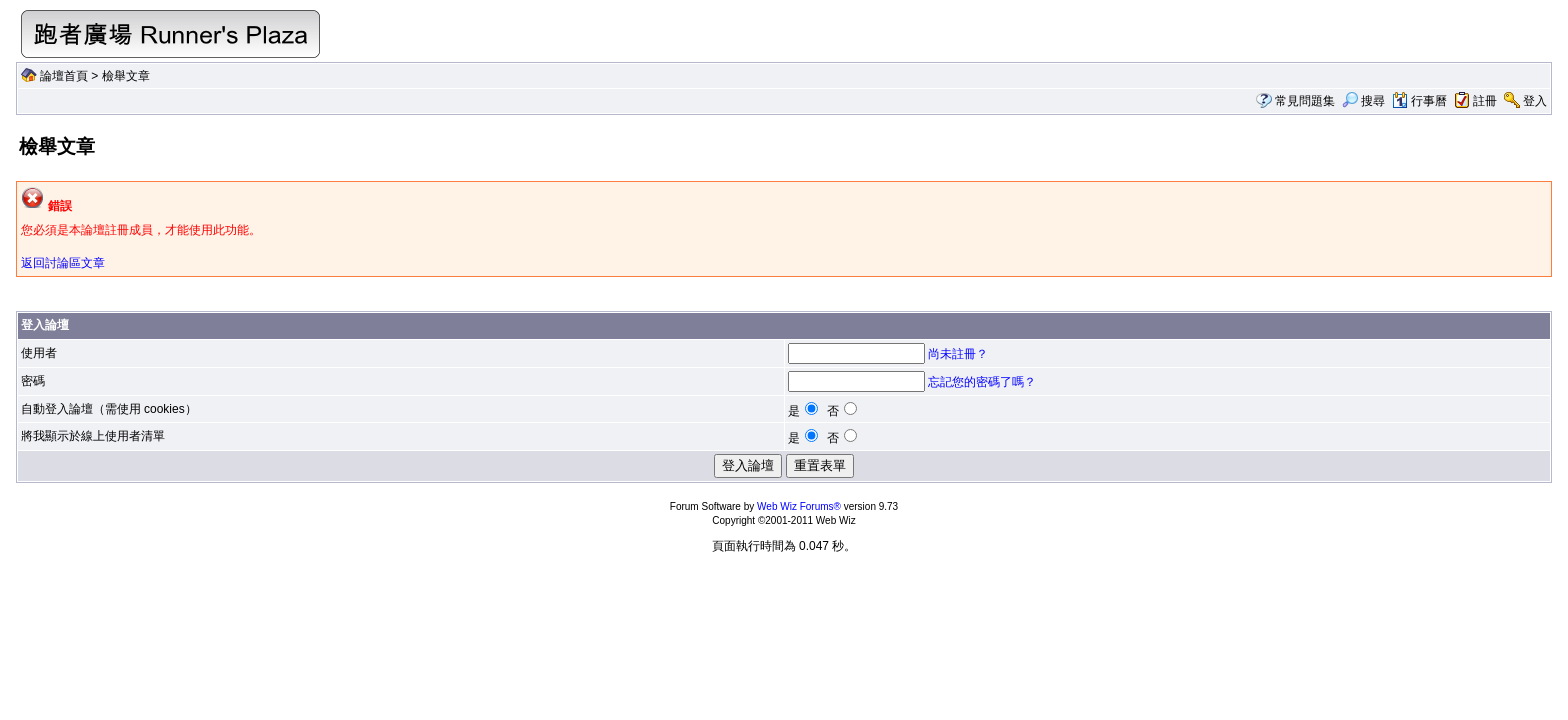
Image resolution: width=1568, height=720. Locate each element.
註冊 (1485, 101)
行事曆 (1419, 101)
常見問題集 (1305, 101)
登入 (1535, 101)
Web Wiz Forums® (799, 506)
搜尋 (1363, 101)
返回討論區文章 (63, 263)
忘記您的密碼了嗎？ (982, 382)
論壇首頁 (64, 76)
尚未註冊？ (958, 354)
